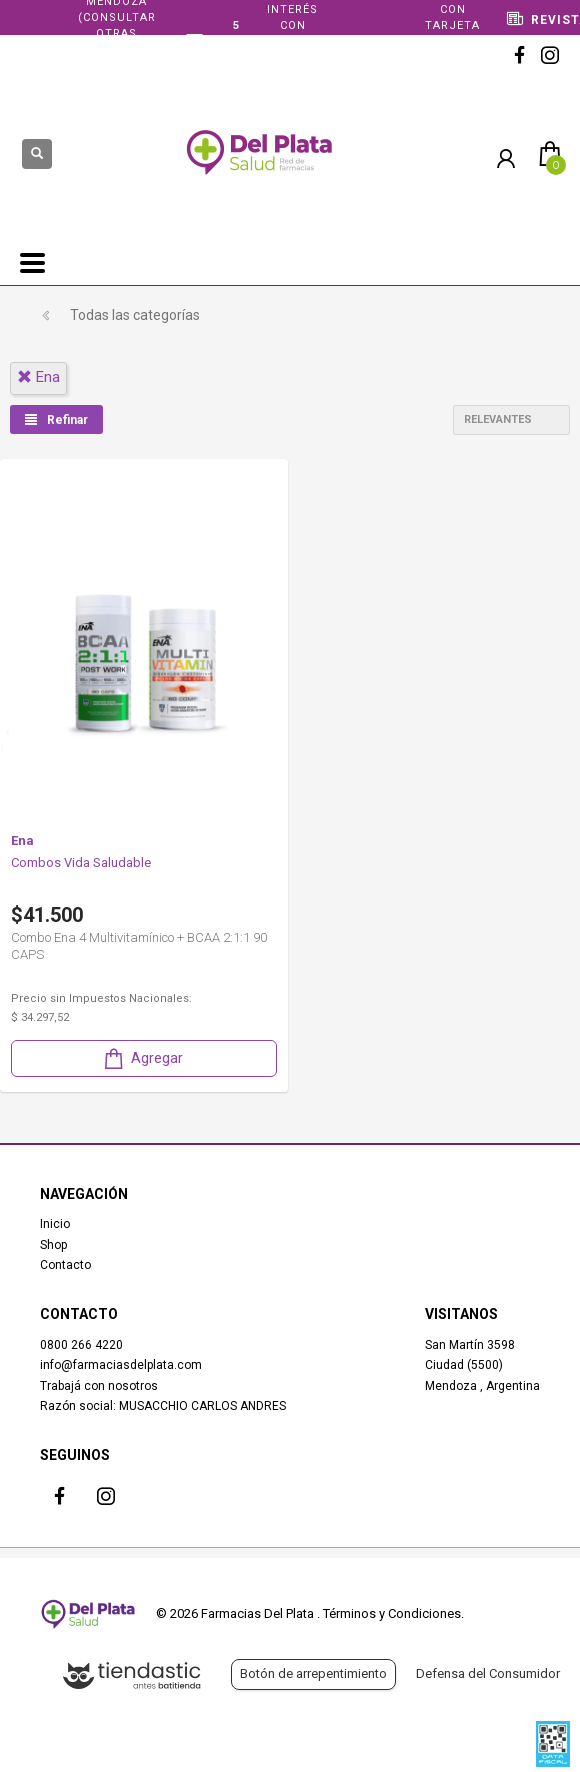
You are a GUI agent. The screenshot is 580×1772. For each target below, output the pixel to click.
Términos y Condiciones (392, 1613)
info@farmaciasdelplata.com (121, 1365)
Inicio (55, 1224)
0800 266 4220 (81, 1345)
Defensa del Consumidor (488, 1673)
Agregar (142, 1058)
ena (38, 377)
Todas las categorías (135, 315)
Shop (53, 1245)
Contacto (65, 1265)
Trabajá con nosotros (99, 1386)
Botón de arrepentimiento (313, 1673)
